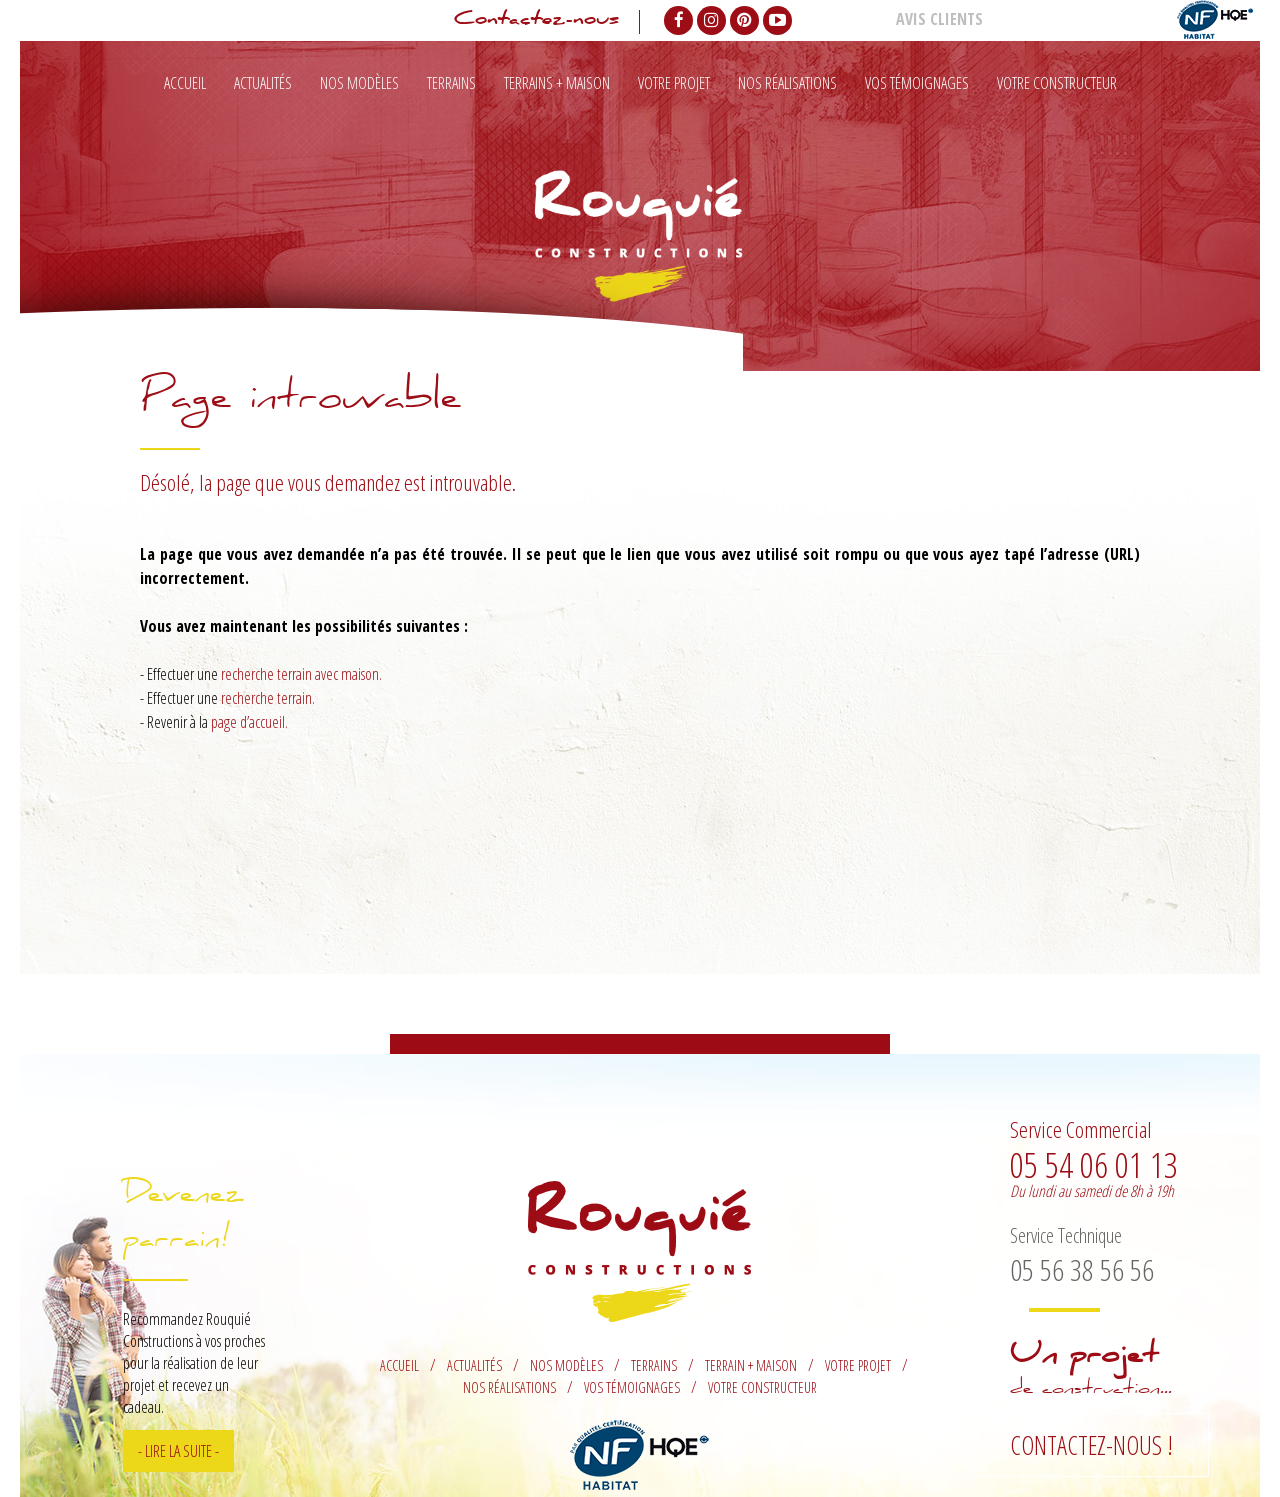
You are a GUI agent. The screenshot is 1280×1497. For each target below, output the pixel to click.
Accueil (185, 83)
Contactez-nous (536, 22)
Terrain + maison (751, 1365)
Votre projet (674, 83)
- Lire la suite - (178, 1451)
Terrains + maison (557, 83)
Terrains (451, 83)
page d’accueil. (249, 722)
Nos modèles (359, 83)
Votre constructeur (1057, 83)
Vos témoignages (917, 83)
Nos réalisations (787, 83)
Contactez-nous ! (1091, 1445)
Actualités (263, 83)
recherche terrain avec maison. (301, 674)
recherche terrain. (268, 698)
